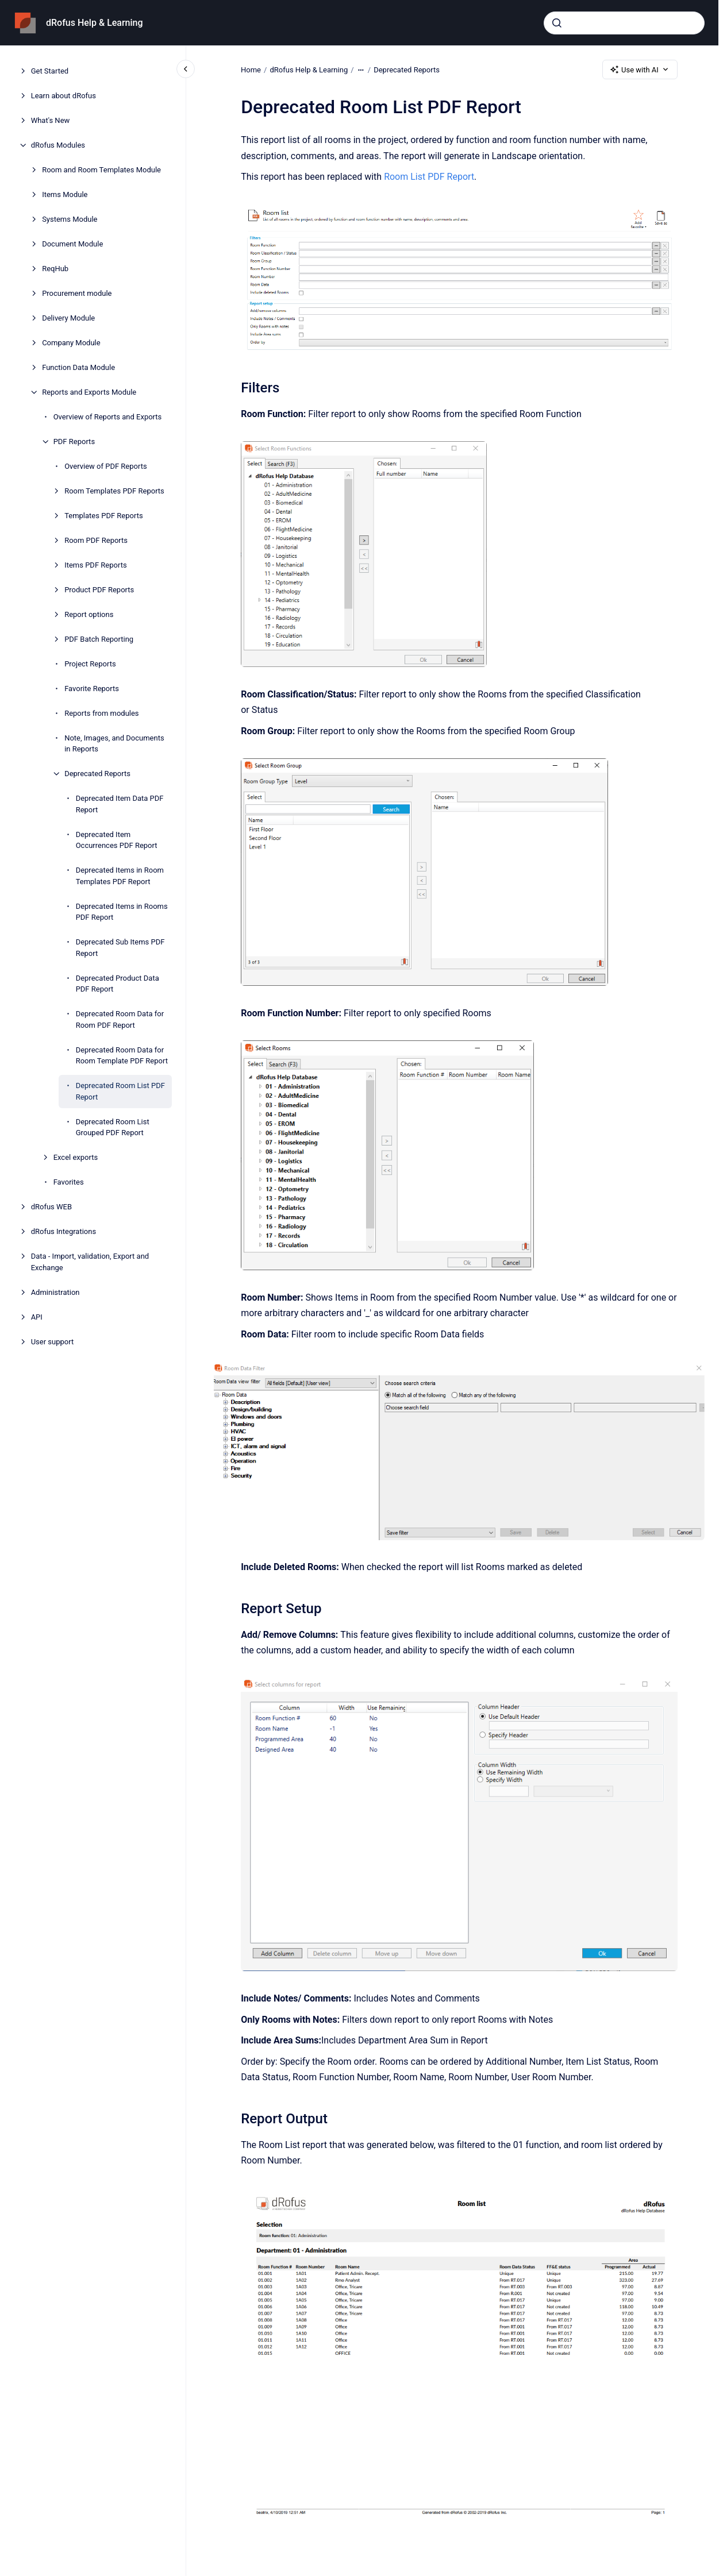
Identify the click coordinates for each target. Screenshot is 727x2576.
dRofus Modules (58, 145)
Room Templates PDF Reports (114, 491)
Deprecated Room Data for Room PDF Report (120, 1019)
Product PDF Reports (99, 589)
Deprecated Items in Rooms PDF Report (122, 912)
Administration (55, 1292)
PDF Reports (74, 441)
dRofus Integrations (63, 1231)
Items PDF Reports (95, 565)
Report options (88, 614)
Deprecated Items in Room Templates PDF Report (120, 876)
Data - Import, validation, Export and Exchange (90, 1262)
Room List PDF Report (429, 176)
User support (52, 1341)
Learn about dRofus (63, 95)
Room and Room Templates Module (101, 169)
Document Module (72, 244)
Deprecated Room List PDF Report (120, 1091)
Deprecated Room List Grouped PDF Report (112, 1127)
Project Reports (90, 664)
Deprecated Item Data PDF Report (120, 804)
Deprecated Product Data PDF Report (117, 984)
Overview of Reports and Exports (107, 416)
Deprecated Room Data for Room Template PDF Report (122, 1056)
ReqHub (55, 268)
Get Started (49, 71)
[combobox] (624, 23)
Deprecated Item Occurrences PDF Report (116, 840)
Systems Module (69, 219)
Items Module (64, 194)
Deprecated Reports (97, 773)
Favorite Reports (91, 688)
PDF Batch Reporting (98, 639)
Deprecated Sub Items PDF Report (120, 948)
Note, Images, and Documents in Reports (114, 744)
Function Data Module (78, 367)
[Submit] (557, 23)
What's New (50, 120)
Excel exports (75, 1157)
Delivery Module (68, 318)
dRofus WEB (51, 1206)
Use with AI (640, 69)
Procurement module (76, 293)
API (37, 1317)
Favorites (68, 1182)
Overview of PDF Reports (105, 466)
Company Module (71, 342)
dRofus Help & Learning (94, 22)
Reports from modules (101, 713)
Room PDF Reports (96, 540)
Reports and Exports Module (89, 392)
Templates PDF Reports (103, 515)
